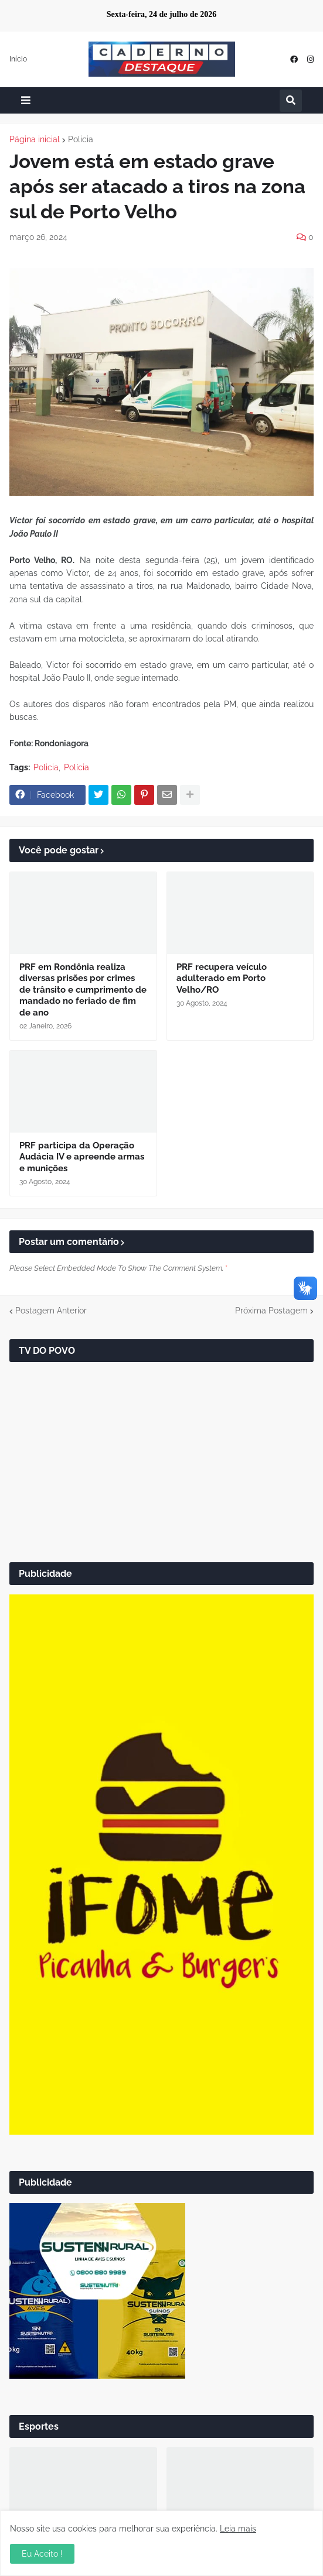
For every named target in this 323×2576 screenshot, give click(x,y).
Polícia (76, 767)
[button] (26, 100)
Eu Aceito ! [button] (42, 2553)
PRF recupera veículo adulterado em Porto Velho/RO (221, 978)
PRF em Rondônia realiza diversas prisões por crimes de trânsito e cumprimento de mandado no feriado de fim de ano (83, 990)
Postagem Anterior (51, 1310)
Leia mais (238, 2528)
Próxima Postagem (271, 1310)
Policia (80, 139)
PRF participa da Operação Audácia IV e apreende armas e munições (81, 1157)
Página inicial (34, 139)
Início (18, 59)
